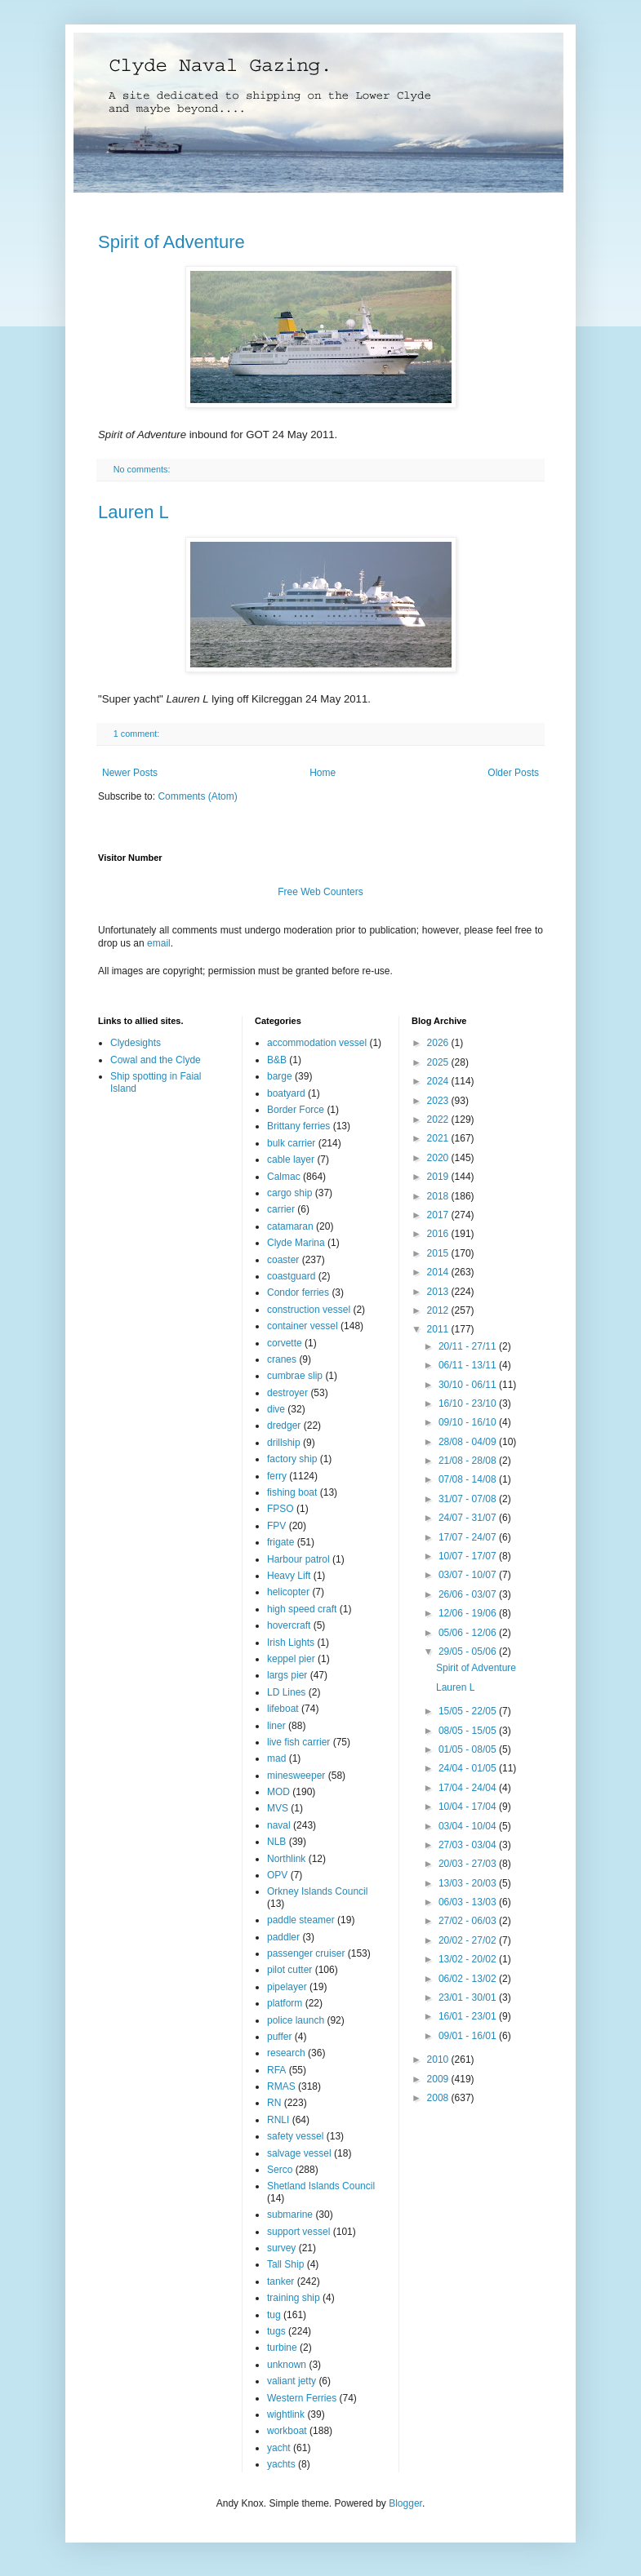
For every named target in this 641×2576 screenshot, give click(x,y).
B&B (277, 1060)
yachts (281, 2464)
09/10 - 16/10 (468, 1422)
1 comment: (138, 733)
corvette (284, 1343)
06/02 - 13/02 (468, 1978)
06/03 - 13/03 (468, 1902)
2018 (439, 1196)
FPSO (280, 1508)
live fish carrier (298, 1742)
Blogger (405, 2503)
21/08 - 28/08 (468, 1460)
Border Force (295, 1109)
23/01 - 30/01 (468, 1997)
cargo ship (289, 1193)
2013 (439, 1291)
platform (284, 2003)
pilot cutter (289, 1969)
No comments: (143, 469)
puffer (279, 2036)
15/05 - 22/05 (468, 1711)
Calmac (283, 1176)
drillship (283, 1442)
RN (274, 2102)
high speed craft (301, 1609)
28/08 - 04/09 (468, 1442)
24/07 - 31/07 (468, 1517)
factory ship (292, 1459)
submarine (290, 2214)
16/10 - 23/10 (468, 1403)
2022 (439, 1119)
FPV (276, 1526)
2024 (439, 1081)
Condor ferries (298, 1292)
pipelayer (287, 1987)
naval (279, 1825)
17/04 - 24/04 (468, 1787)
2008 (439, 2098)
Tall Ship (285, 2264)
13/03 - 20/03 (468, 1883)
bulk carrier (291, 1143)
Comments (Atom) (197, 796)
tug (274, 2315)
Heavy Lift (288, 1575)
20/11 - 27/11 (468, 1346)
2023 (439, 1100)
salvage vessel (299, 2153)
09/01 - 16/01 (468, 2036)
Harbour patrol (298, 1559)
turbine (282, 2347)
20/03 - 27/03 (468, 1863)
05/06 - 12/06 (468, 1632)
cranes (281, 1359)
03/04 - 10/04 (468, 1826)
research (286, 2053)
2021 (439, 1138)
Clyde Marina (296, 1242)
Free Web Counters (320, 892)
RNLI (278, 2120)
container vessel (302, 1326)
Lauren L (133, 512)
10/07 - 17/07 (468, 1556)
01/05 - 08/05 (468, 1749)
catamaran (290, 1226)
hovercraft (288, 1625)
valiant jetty (291, 2381)
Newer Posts (130, 772)
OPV (277, 1875)
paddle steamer (301, 1920)
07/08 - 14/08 (468, 1479)
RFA (276, 2070)
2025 (439, 1062)
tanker (280, 2281)
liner (276, 1725)
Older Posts (513, 772)
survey (281, 2248)
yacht (279, 2448)
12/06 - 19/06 (468, 1613)
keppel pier (291, 1659)
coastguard (291, 1276)
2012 (439, 1310)
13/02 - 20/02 (468, 1959)
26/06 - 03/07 (468, 1594)
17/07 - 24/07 (468, 1537)
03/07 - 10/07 (468, 1575)
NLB (276, 1841)
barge (279, 1076)
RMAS (281, 2086)
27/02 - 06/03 (468, 1920)
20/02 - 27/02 (468, 1940)
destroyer (287, 1393)
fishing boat (292, 1492)
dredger (283, 1425)
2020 (439, 1158)
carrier (281, 1209)
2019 (439, 1176)
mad (276, 1758)
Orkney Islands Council (317, 1891)
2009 (439, 2079)
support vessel (298, 2231)
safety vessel (295, 2136)
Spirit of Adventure (171, 242)
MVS (277, 1808)
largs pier (287, 1675)
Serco (279, 2169)
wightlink (286, 2414)
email (159, 943)
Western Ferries (301, 2398)
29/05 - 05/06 (468, 1651)
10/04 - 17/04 (468, 1806)
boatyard (286, 1093)
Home (322, 772)
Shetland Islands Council (321, 2186)
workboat (287, 2430)
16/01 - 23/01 (468, 2016)
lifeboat (283, 1708)
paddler (283, 1937)
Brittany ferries (298, 1126)
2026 (439, 1043)
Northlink (286, 1858)
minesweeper (296, 1775)
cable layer (290, 1159)
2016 (439, 1233)
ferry (277, 1476)
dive (276, 1409)
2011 (439, 1329)
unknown (286, 2364)
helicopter (288, 1592)
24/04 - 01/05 (468, 1768)
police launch (295, 2020)
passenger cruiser (306, 1953)
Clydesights (135, 1043)
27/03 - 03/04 (468, 1845)
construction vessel (308, 1309)
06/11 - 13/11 (468, 1365)
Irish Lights (290, 1642)
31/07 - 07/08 (468, 1499)
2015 (439, 1253)
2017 (439, 1215)
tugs (276, 2331)
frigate (280, 1542)
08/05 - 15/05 (468, 1730)
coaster (283, 1260)
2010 (439, 2059)
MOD (278, 1792)
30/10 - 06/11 (468, 1384)
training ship (293, 2297)
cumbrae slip (295, 1375)
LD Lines (286, 1692)
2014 (439, 1272)
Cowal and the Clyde (155, 1060)
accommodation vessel (317, 1043)
